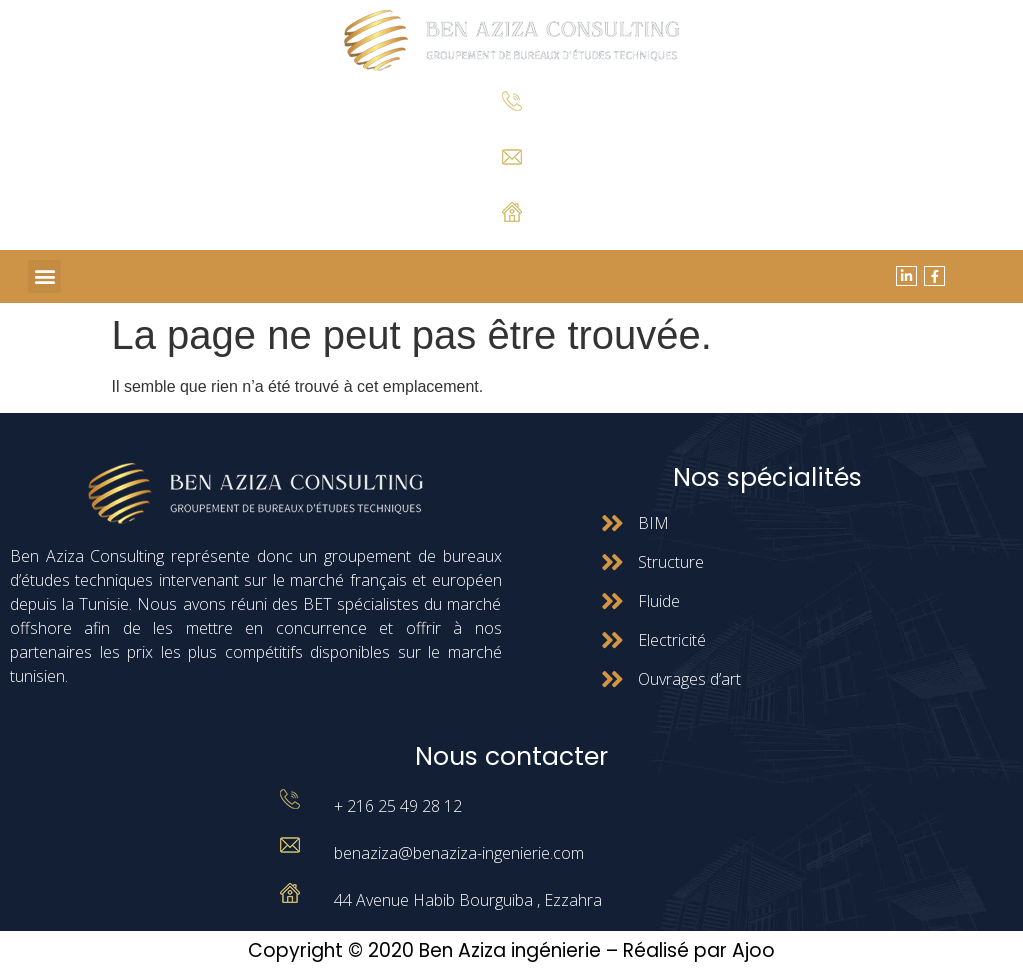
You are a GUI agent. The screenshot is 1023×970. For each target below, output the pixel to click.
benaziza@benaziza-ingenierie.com (459, 853)
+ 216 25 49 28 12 (511, 126)
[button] (44, 276)
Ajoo (753, 950)
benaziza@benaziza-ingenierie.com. (511, 180)
